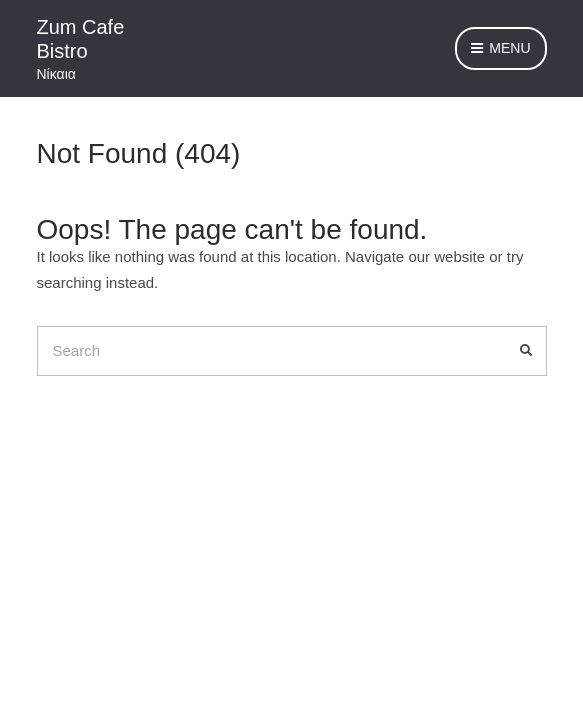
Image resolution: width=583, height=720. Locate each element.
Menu (500, 49)
